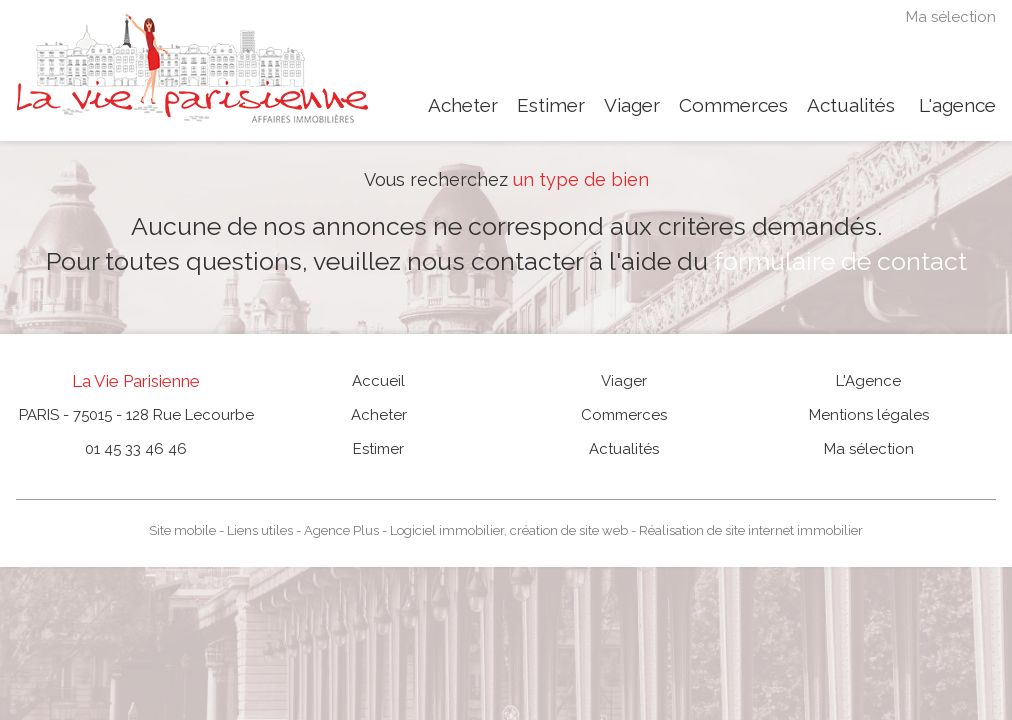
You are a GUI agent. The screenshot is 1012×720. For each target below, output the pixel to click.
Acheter (463, 105)
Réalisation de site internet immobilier (751, 530)
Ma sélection (951, 17)
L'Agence (868, 381)
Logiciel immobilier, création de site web (509, 530)
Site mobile (182, 530)
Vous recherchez (436, 180)
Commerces (733, 105)
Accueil (378, 381)
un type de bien (581, 180)
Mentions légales (869, 415)
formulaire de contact (840, 261)
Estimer (551, 105)
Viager (632, 105)
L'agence (957, 105)
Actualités (851, 105)
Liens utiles (260, 530)
